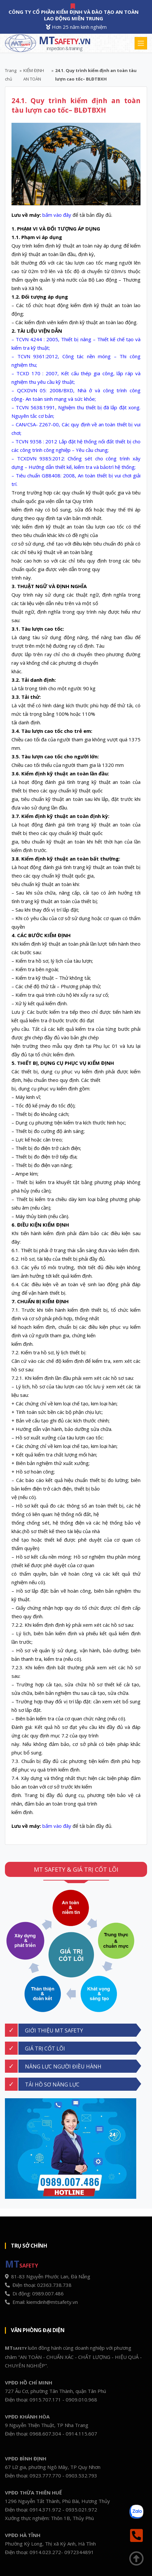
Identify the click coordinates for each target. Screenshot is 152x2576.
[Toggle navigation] (141, 43)
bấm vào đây (56, 215)
